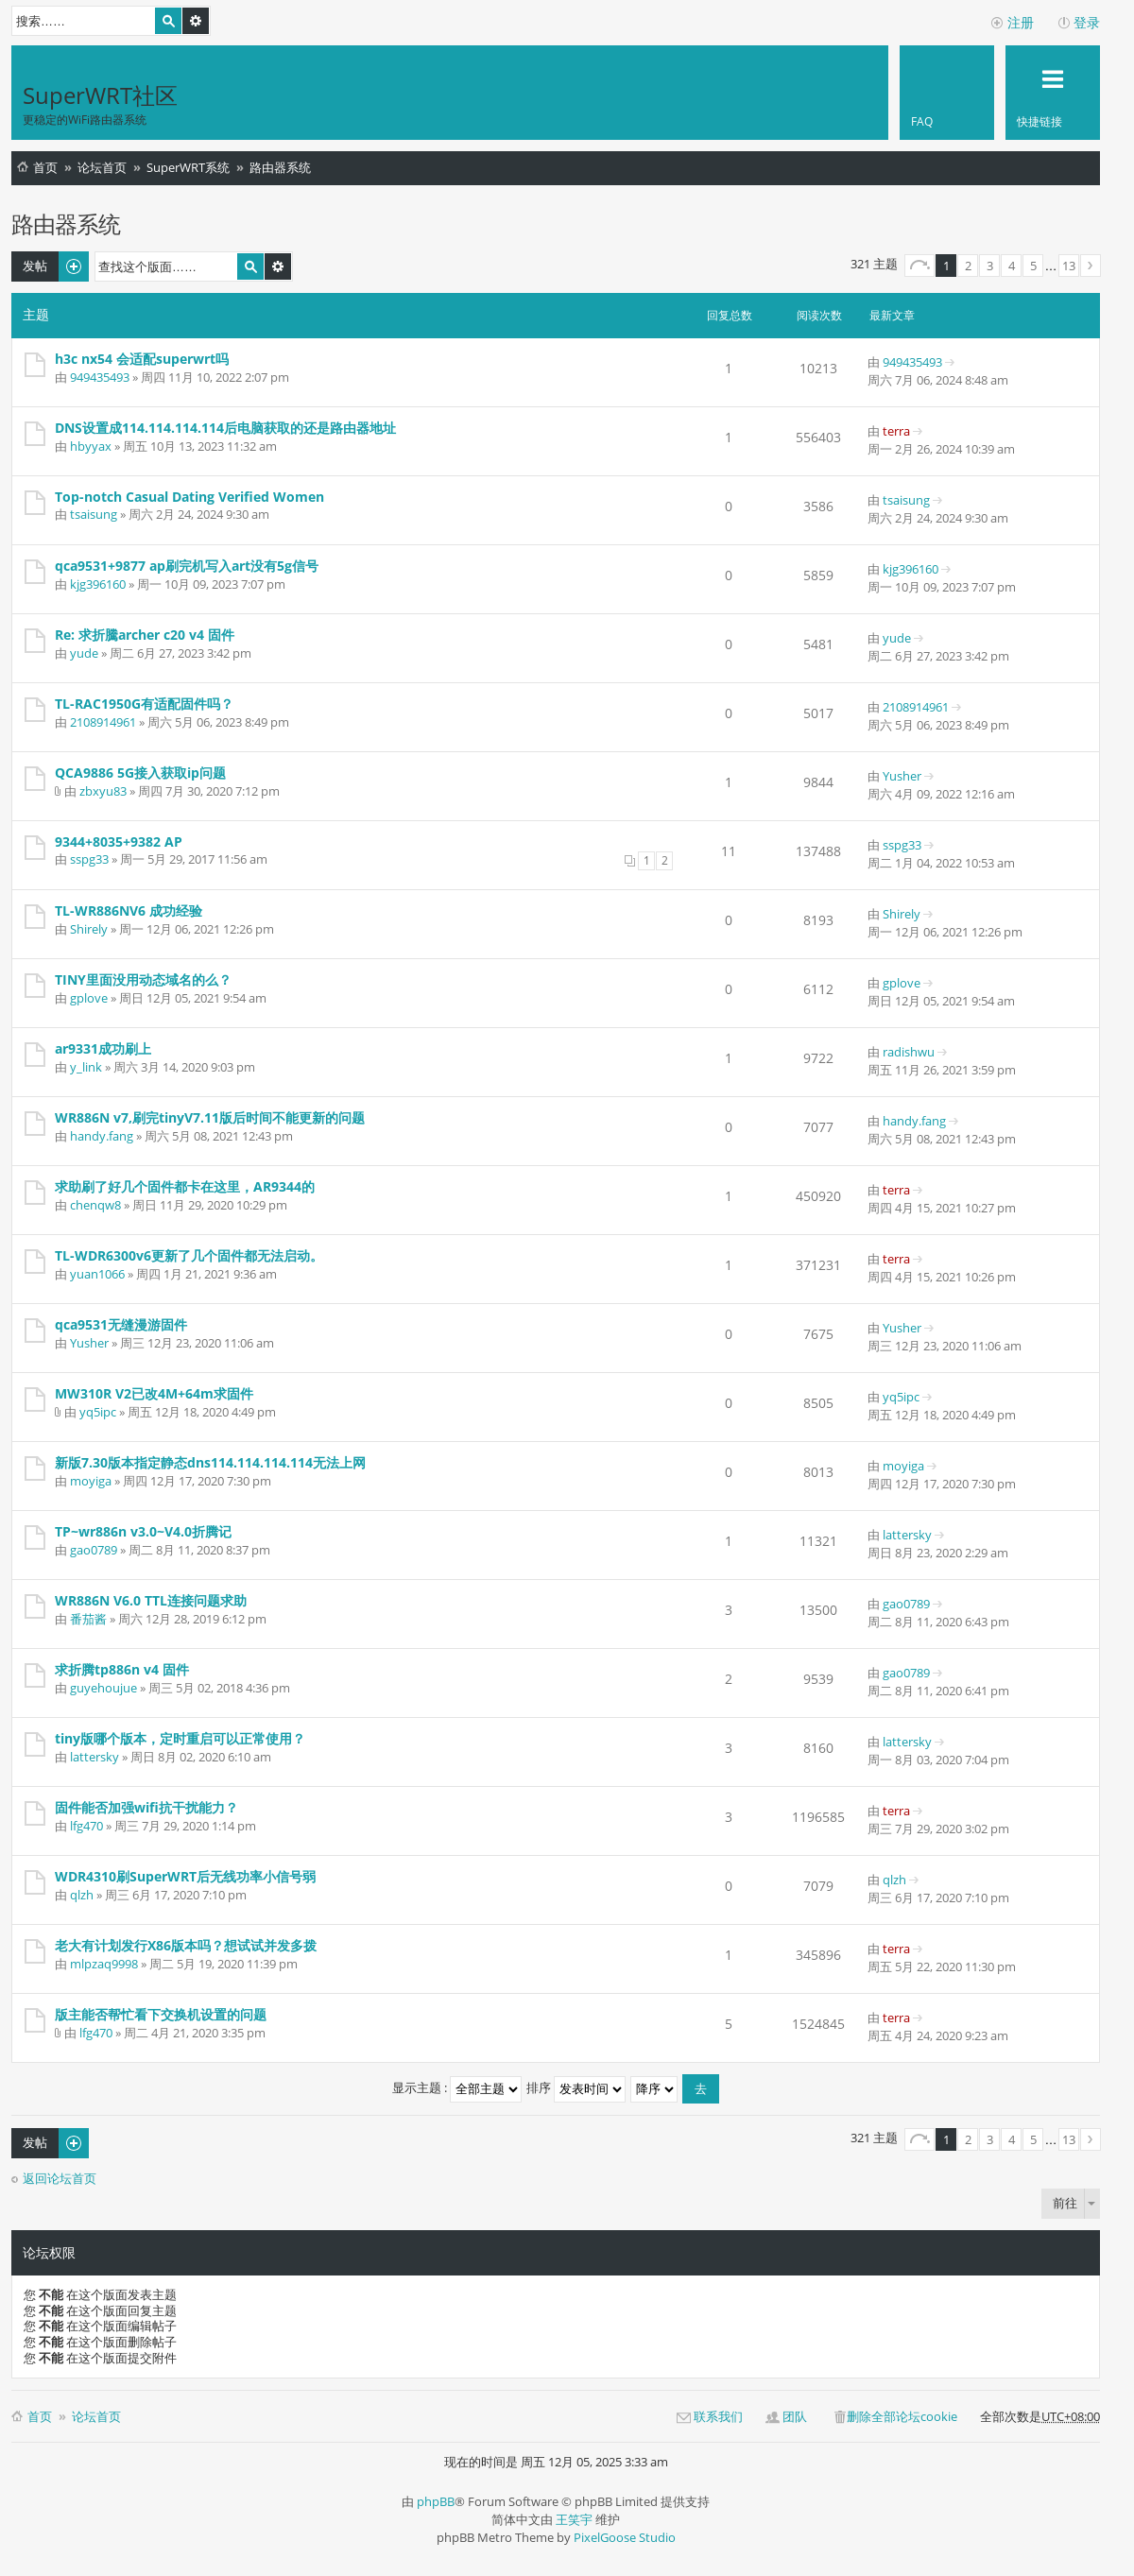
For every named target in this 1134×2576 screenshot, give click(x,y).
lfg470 (86, 1825)
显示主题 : (457, 2087)
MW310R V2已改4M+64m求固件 (154, 1393)
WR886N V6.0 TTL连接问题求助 (151, 1600)
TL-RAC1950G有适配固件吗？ (144, 704)
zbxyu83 (103, 790)
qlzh (82, 1894)
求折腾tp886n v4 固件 (122, 1669)
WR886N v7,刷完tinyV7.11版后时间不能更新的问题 (210, 1117)
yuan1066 (97, 1273)
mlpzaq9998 (104, 1963)
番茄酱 (88, 1618)
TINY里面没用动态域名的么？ (143, 979)
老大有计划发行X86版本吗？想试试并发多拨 (186, 1945)
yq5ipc (97, 1411)
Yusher (902, 775)
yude (84, 652)
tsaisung (93, 514)
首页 (45, 167)
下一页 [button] (1090, 265)
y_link (86, 1066)
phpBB (436, 2501)
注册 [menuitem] (1020, 22)
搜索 (168, 21)
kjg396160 (98, 583)
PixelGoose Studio (625, 2537)
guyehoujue (103, 1687)
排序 (576, 2087)
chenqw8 (95, 1204)
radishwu (909, 1051)
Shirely (89, 928)
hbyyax (91, 446)
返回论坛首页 (59, 2179)
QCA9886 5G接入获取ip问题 (140, 772)
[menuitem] (947, 92)
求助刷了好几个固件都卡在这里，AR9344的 (185, 1186)
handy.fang (101, 1135)
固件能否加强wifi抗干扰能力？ (146, 1807)
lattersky (907, 1534)
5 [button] (1033, 265)
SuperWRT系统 (188, 167)
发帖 (35, 265)
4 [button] (1011, 265)
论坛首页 (102, 167)
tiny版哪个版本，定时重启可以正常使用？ (180, 1738)
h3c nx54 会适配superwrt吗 (142, 359)
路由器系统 (280, 167)
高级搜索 (195, 21)
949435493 (99, 377)
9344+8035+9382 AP (118, 841)
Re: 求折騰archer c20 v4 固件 (144, 635)
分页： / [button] (919, 265)
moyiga (91, 1480)
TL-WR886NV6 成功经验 (128, 910)
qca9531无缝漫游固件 (121, 1324)
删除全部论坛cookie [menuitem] (902, 2416)
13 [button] (1068, 265)
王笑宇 (574, 2519)
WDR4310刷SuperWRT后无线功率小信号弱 (185, 1876)
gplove (89, 997)
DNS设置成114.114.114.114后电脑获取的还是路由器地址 (225, 428)
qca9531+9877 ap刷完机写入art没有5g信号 (186, 566)
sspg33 (89, 858)
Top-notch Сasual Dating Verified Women (189, 497)
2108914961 (103, 721)
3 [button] (990, 265)
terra (896, 430)
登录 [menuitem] (1087, 22)
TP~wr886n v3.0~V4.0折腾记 (143, 1531)
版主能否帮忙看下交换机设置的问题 (160, 2014)
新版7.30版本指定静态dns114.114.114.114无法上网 (210, 1462)
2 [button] (968, 265)
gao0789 (93, 1549)
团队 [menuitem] (794, 2416)
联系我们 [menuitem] (718, 2416)
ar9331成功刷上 (103, 1048)
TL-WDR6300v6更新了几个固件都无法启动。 (189, 1255)
